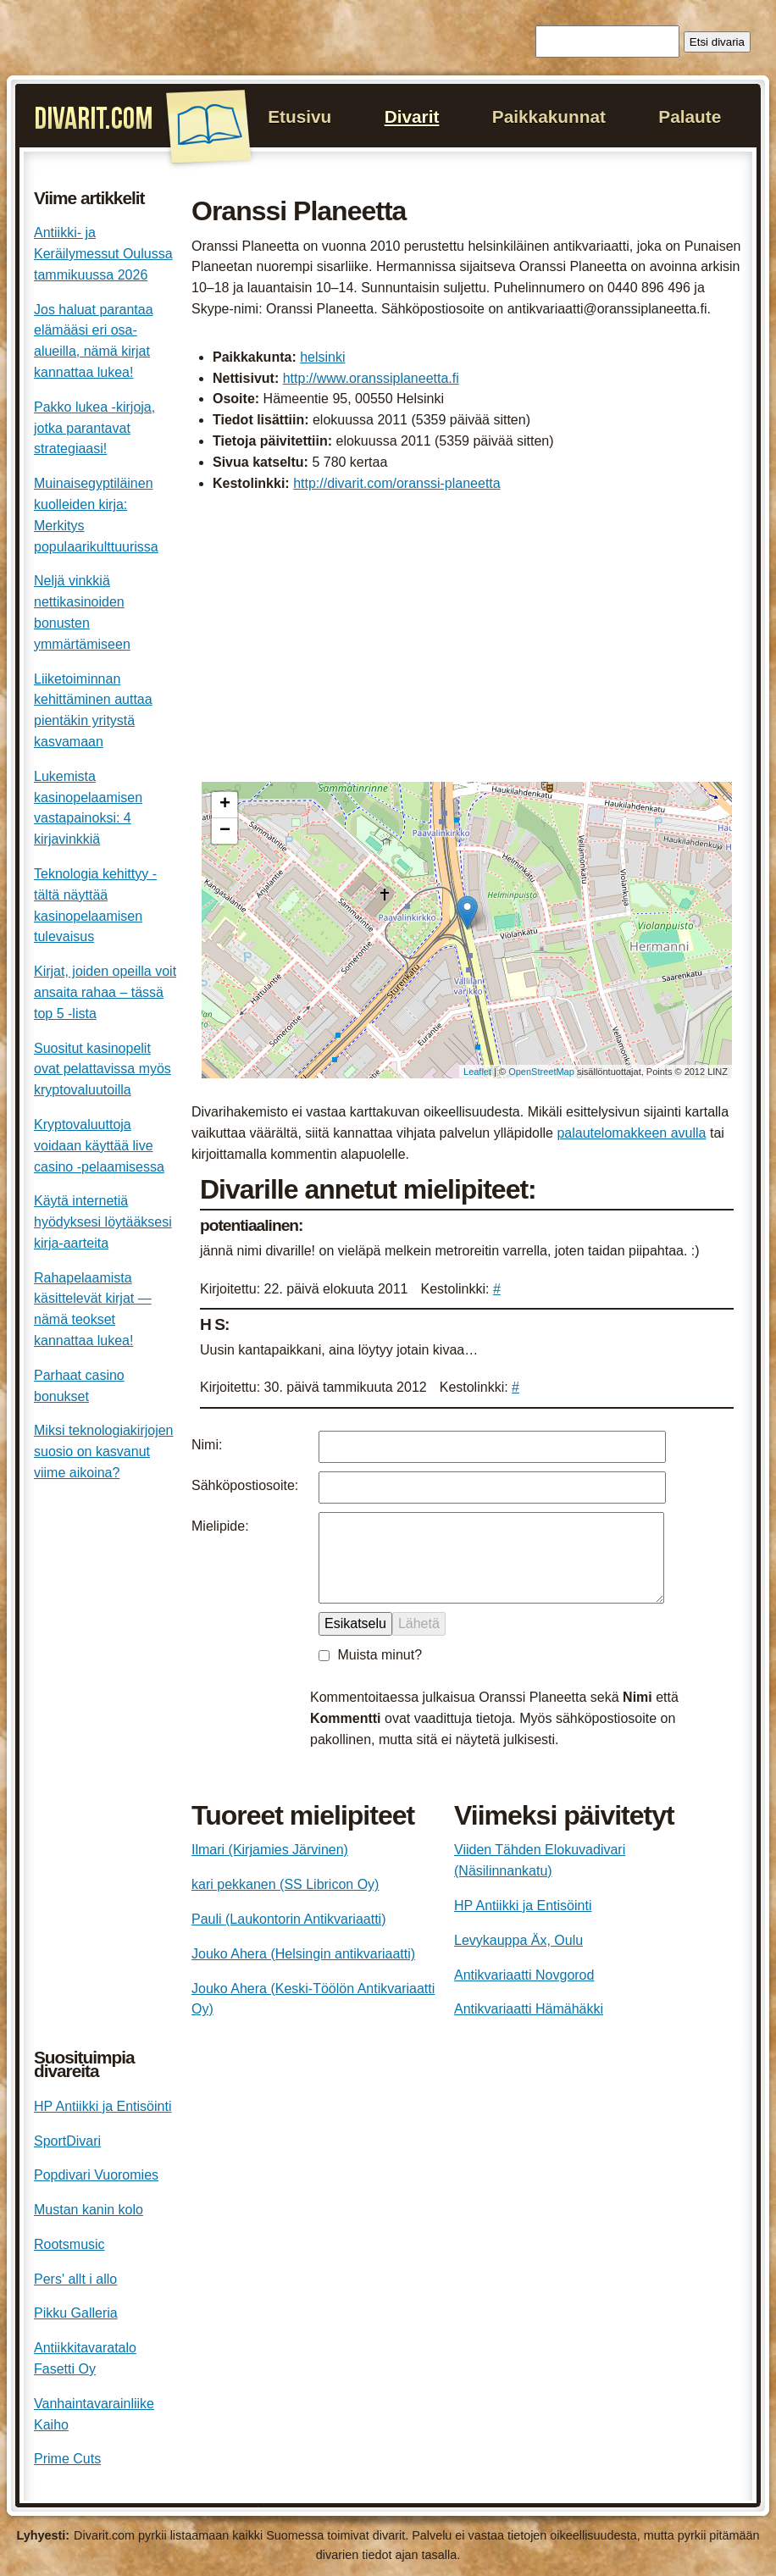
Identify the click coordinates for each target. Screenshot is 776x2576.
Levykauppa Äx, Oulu (518, 1940)
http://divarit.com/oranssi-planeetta (397, 483)
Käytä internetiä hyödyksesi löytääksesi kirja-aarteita (103, 1222)
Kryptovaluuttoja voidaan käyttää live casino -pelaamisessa (99, 1145)
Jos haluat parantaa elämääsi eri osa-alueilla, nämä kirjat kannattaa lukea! (93, 340)
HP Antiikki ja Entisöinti (522, 1905)
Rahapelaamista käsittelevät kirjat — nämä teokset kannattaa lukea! (93, 1309)
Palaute (689, 116)
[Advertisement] (466, 639)
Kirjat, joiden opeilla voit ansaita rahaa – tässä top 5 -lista (105, 992)
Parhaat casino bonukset (79, 1386)
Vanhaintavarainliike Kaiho (94, 2414)
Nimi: (206, 1445)
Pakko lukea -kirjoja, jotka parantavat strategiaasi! (94, 428)
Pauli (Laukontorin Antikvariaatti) (288, 1919)
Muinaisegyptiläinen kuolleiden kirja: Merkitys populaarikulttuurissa (96, 514)
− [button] (224, 831)
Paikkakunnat (549, 116)
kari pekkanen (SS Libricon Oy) (285, 1884)
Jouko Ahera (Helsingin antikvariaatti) (303, 1954)
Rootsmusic (69, 2244)
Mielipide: (220, 1526)
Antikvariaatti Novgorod (524, 1975)
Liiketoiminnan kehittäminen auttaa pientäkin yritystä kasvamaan (93, 710)
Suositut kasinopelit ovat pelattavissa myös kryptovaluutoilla (102, 1069)
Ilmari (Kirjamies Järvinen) (269, 1849)
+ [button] (224, 804)
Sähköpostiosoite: (244, 1485)
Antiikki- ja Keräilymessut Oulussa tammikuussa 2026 (103, 253)
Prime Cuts (67, 2458)
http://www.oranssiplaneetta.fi (371, 378)
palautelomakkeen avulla (631, 1133)
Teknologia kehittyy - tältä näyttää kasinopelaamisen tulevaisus (95, 905)
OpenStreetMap (541, 1071)
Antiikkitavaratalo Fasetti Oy (85, 2358)
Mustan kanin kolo (88, 2209)
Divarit (412, 116)
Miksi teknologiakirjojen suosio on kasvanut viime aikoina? (104, 1451)
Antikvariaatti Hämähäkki (528, 2009)
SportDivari (67, 2141)
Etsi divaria (717, 42)
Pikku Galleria (76, 2313)
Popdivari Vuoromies (96, 2175)
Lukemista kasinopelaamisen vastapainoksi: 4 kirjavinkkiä (88, 807)
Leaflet (477, 1071)
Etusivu (299, 116)
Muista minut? (379, 1655)
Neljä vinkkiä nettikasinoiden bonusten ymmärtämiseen (82, 612)
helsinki (322, 357)
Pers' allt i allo (75, 2279)
